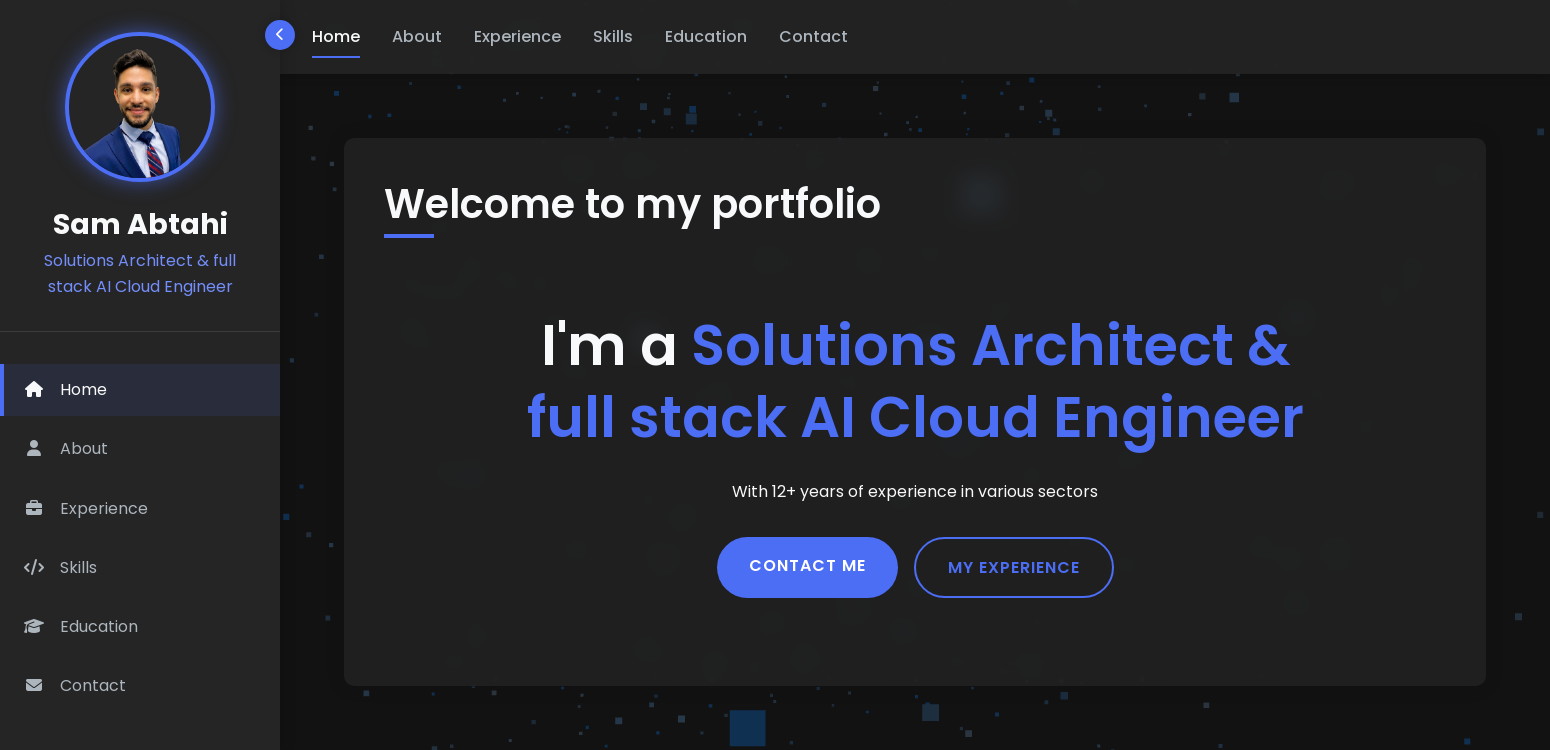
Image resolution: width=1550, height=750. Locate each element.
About (417, 36)
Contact (813, 36)
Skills (613, 36)
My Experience (1014, 567)
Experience (517, 36)
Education (706, 36)
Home (336, 36)
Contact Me (807, 565)
